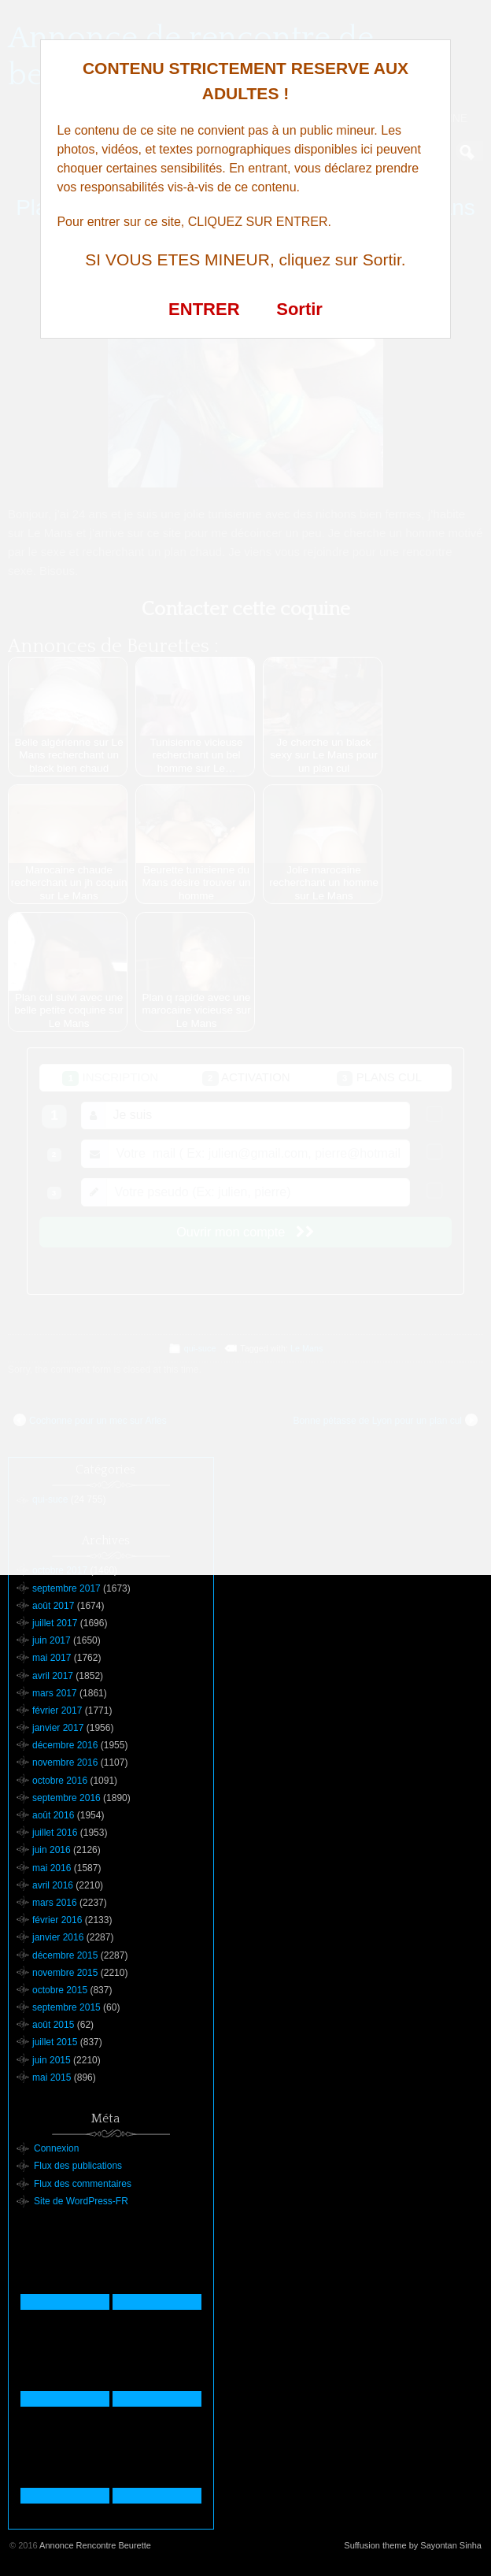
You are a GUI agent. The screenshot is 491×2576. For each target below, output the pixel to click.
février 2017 (57, 1710)
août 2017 (53, 1605)
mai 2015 (51, 2077)
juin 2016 (51, 1849)
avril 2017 (52, 1675)
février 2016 (57, 1920)
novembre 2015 (65, 1972)
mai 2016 (51, 1868)
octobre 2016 (59, 1780)
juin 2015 (51, 2060)
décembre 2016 (65, 1745)
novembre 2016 (65, 1762)
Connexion (56, 2148)
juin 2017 (51, 1640)
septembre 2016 (66, 1797)
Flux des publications (78, 2165)
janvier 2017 (57, 1727)
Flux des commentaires (82, 2183)
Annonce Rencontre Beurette (95, 2545)
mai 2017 (51, 1657)
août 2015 (53, 2024)
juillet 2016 (54, 1832)
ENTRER (203, 309)
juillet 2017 (54, 1623)
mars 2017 (54, 1693)
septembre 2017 (66, 1588)
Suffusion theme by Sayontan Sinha (413, 2545)
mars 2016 (54, 1902)
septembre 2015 (66, 2007)
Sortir (299, 309)
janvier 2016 (57, 1937)
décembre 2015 (65, 1955)
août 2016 (53, 1815)
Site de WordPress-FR (81, 2201)
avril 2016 (52, 1885)
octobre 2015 (59, 1990)
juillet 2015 (54, 2042)
